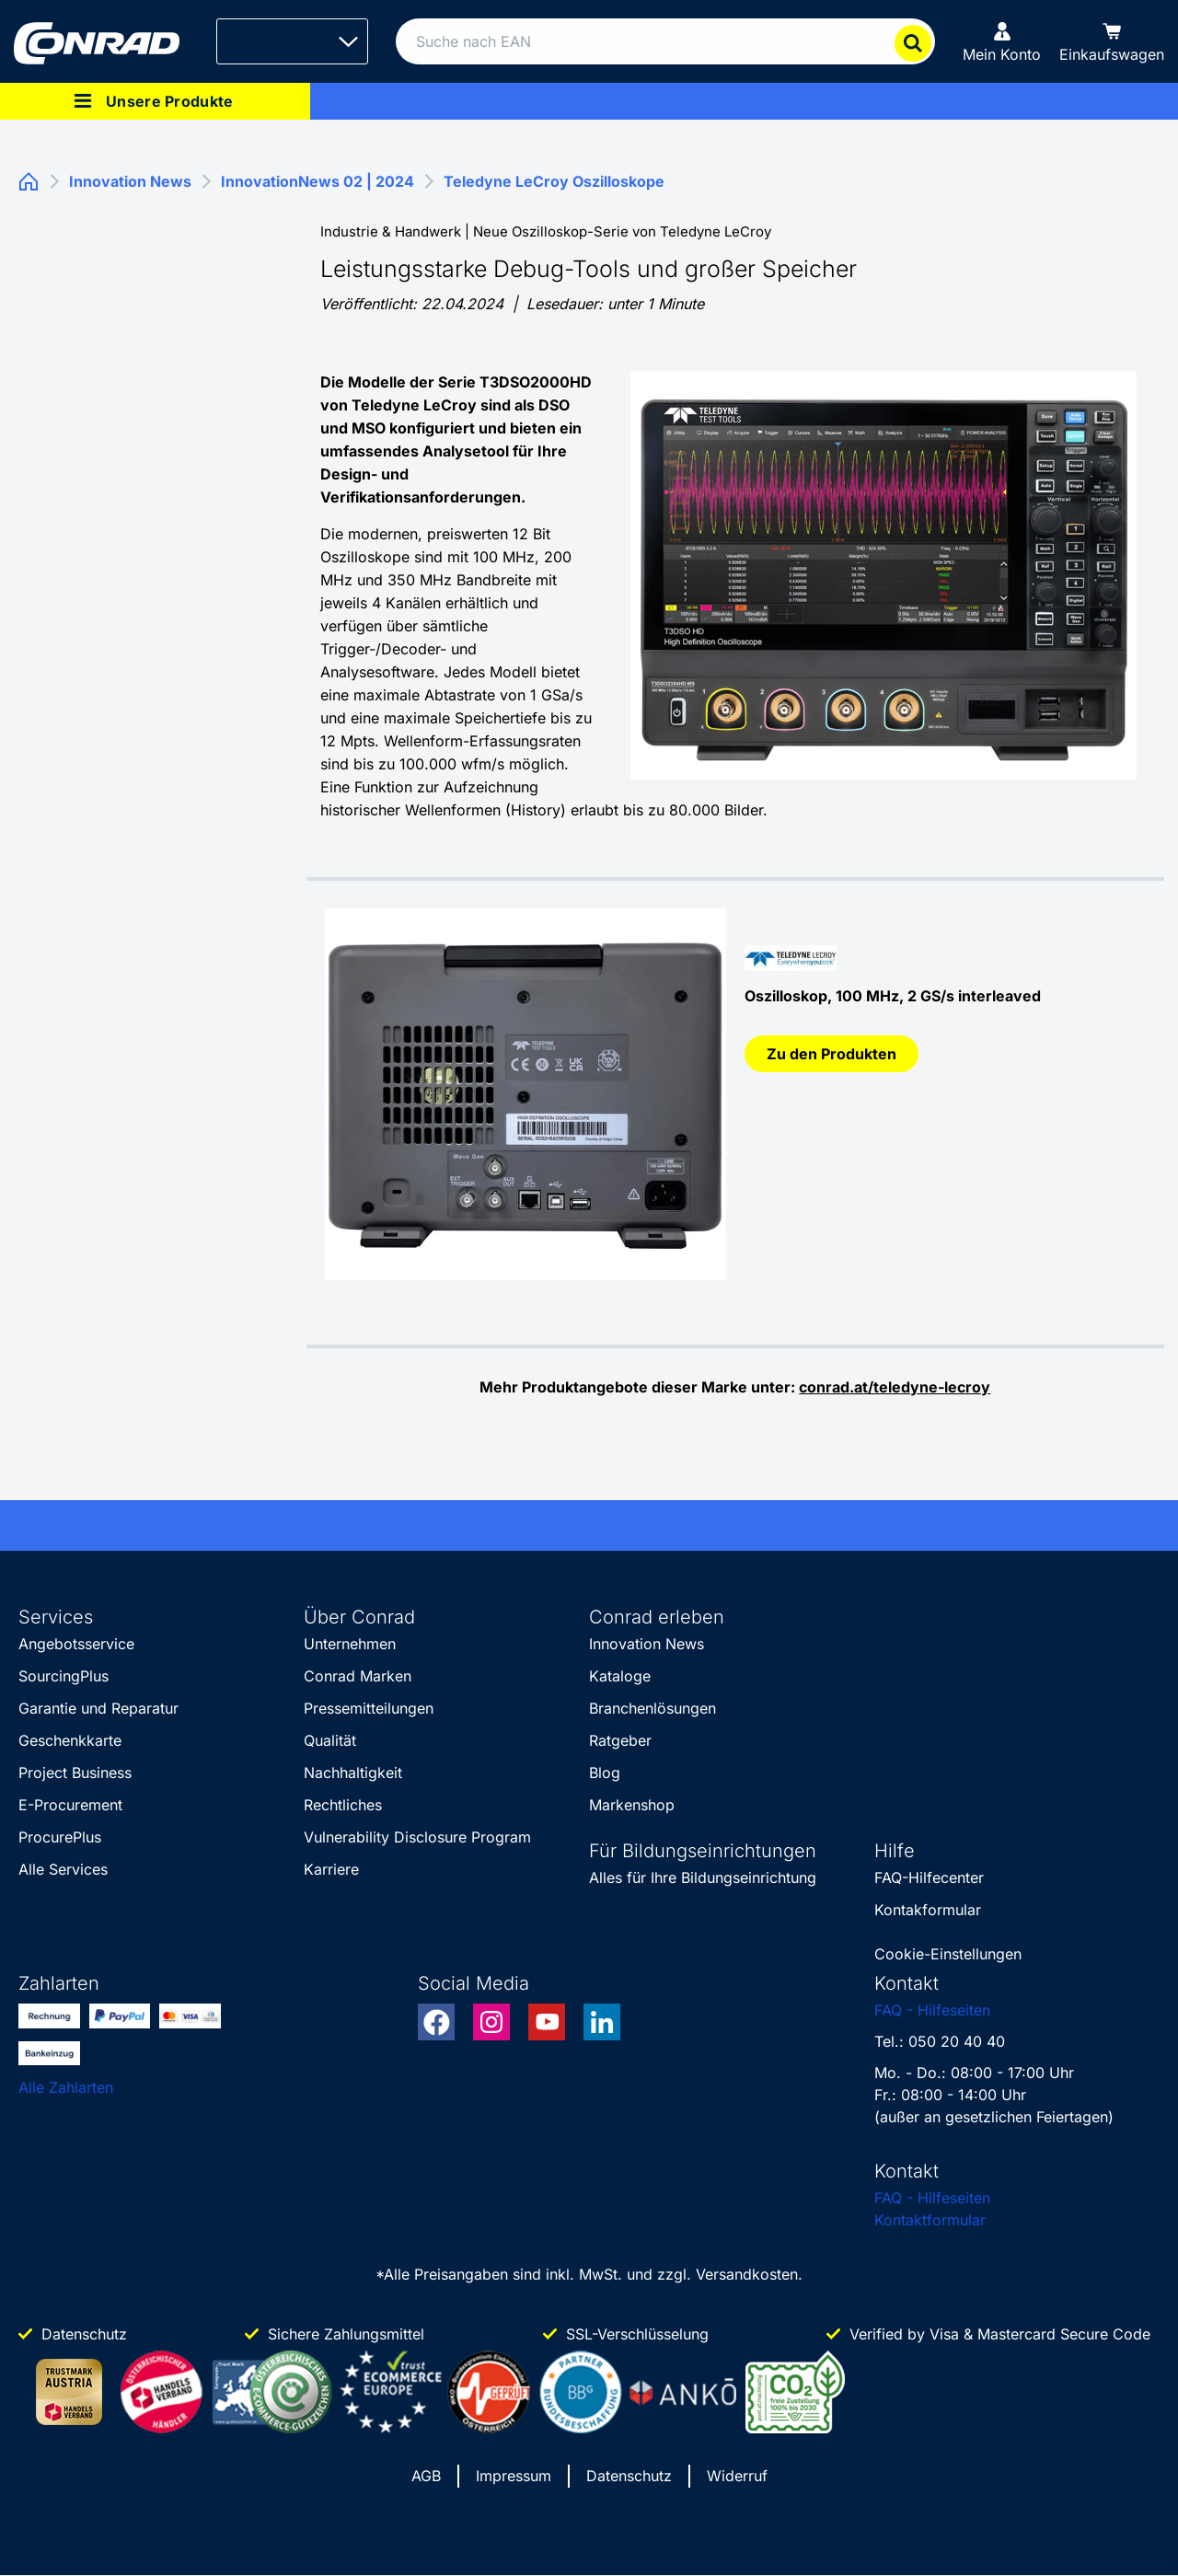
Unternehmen (350, 1644)
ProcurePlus (59, 1837)
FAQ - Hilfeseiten (932, 2010)
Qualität (330, 1740)
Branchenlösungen (652, 1708)
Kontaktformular (930, 2220)
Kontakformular (927, 1909)
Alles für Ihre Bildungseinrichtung (702, 1877)
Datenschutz (629, 2475)
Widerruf (737, 2475)
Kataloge (620, 1676)
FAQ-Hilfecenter (929, 1877)
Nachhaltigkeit (353, 1772)
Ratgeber (620, 1740)
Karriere (331, 1869)
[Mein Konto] (1002, 41)
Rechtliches (343, 1805)
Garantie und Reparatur (98, 1708)
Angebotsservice (76, 1644)
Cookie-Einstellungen (948, 1954)
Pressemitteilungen (368, 1708)
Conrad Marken (357, 1676)
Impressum (513, 2475)
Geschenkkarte (69, 1740)
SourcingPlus (63, 1676)
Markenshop (632, 1805)
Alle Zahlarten (65, 2087)
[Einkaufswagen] (1111, 41)
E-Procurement (70, 1805)
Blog (604, 1772)
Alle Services (63, 1869)
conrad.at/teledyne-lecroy (894, 1387)
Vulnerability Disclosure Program (417, 1837)
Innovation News (646, 1644)
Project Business (75, 1772)
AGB (426, 2475)
